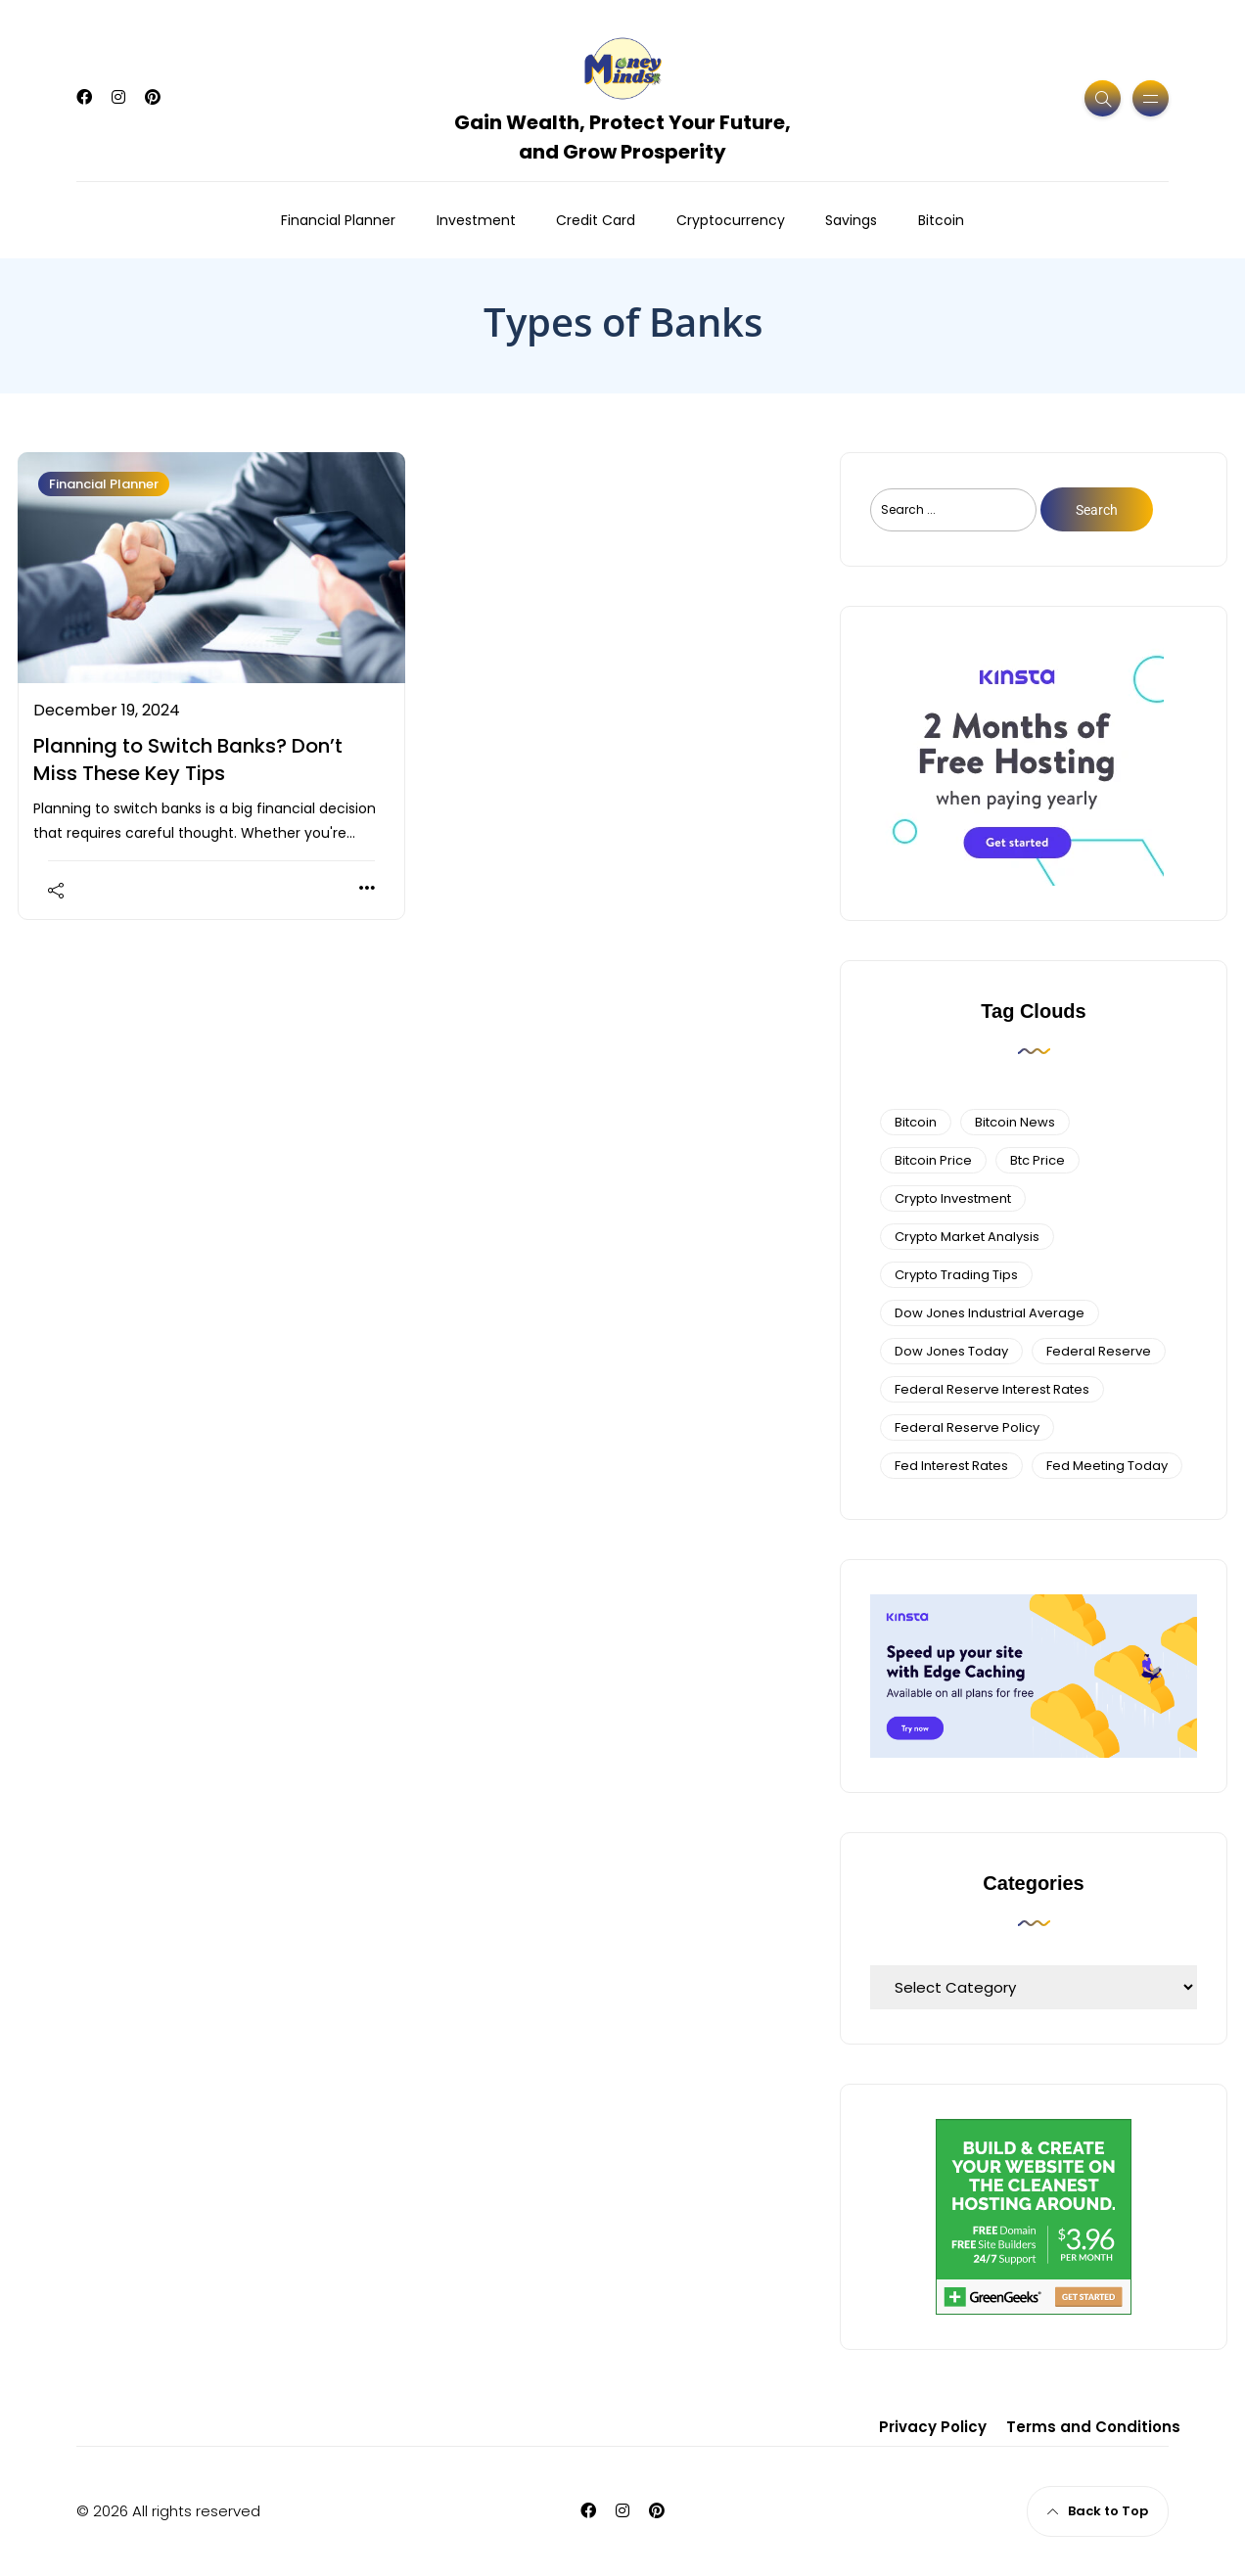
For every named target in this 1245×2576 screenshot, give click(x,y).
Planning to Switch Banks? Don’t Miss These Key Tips (188, 759)
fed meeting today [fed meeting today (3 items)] (1107, 1465)
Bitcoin (941, 220)
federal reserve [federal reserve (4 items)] (1098, 1351)
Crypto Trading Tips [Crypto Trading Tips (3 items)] (956, 1274)
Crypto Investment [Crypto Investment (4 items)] (953, 1198)
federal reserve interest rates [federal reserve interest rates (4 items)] (992, 1389)
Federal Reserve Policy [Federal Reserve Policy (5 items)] (967, 1427)
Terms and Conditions (1093, 2426)
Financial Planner (338, 220)
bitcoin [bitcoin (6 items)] (916, 1122)
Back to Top (1097, 2511)
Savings (851, 220)
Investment (476, 220)
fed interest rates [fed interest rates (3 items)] (951, 1465)
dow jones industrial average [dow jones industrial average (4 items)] (989, 1313)
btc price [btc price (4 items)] (1037, 1160)
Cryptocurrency (730, 220)
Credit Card (595, 220)
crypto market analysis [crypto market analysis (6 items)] (967, 1236)
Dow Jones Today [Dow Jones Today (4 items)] (951, 1351)
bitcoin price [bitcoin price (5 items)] (933, 1160)
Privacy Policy (933, 2426)
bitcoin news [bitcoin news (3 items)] (1015, 1122)
